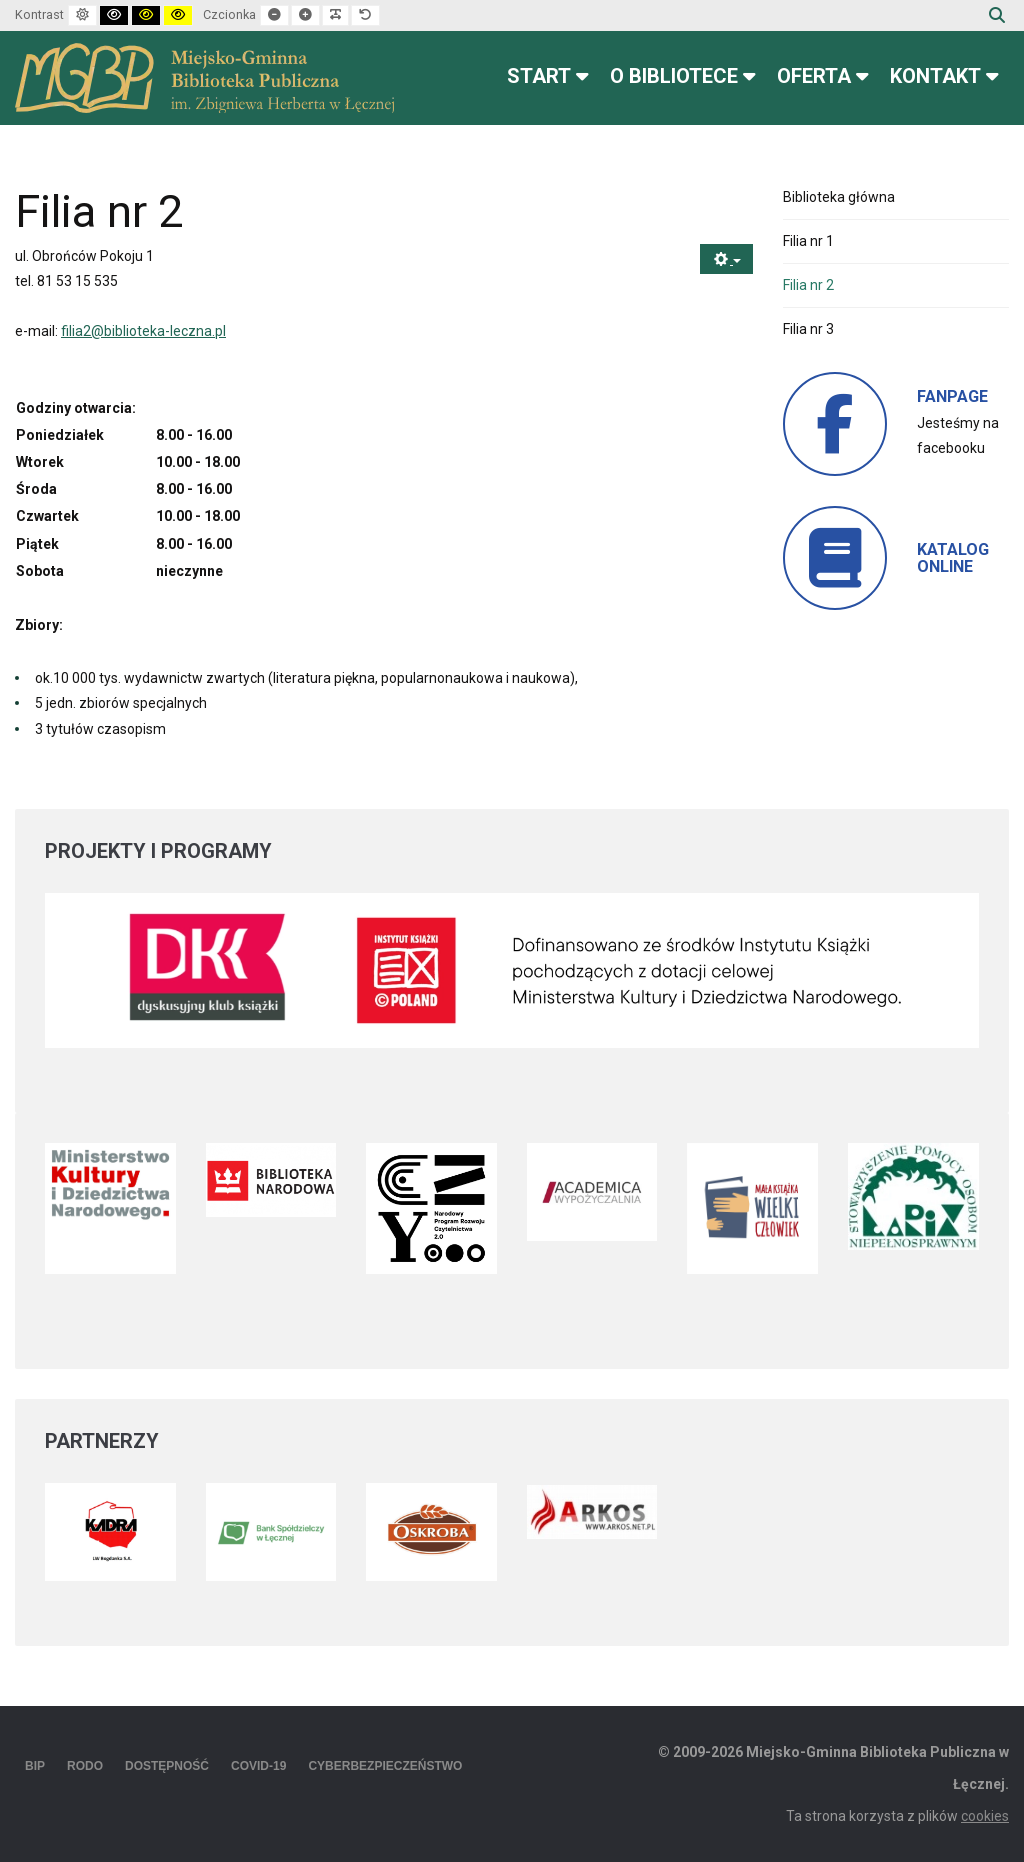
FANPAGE (952, 396)
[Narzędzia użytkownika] (726, 259)
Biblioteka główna (839, 197)
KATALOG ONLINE (953, 558)
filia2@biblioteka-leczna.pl (143, 331)
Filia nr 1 (808, 241)
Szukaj (997, 15)
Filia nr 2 (808, 285)
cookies (985, 1816)
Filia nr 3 (808, 329)
